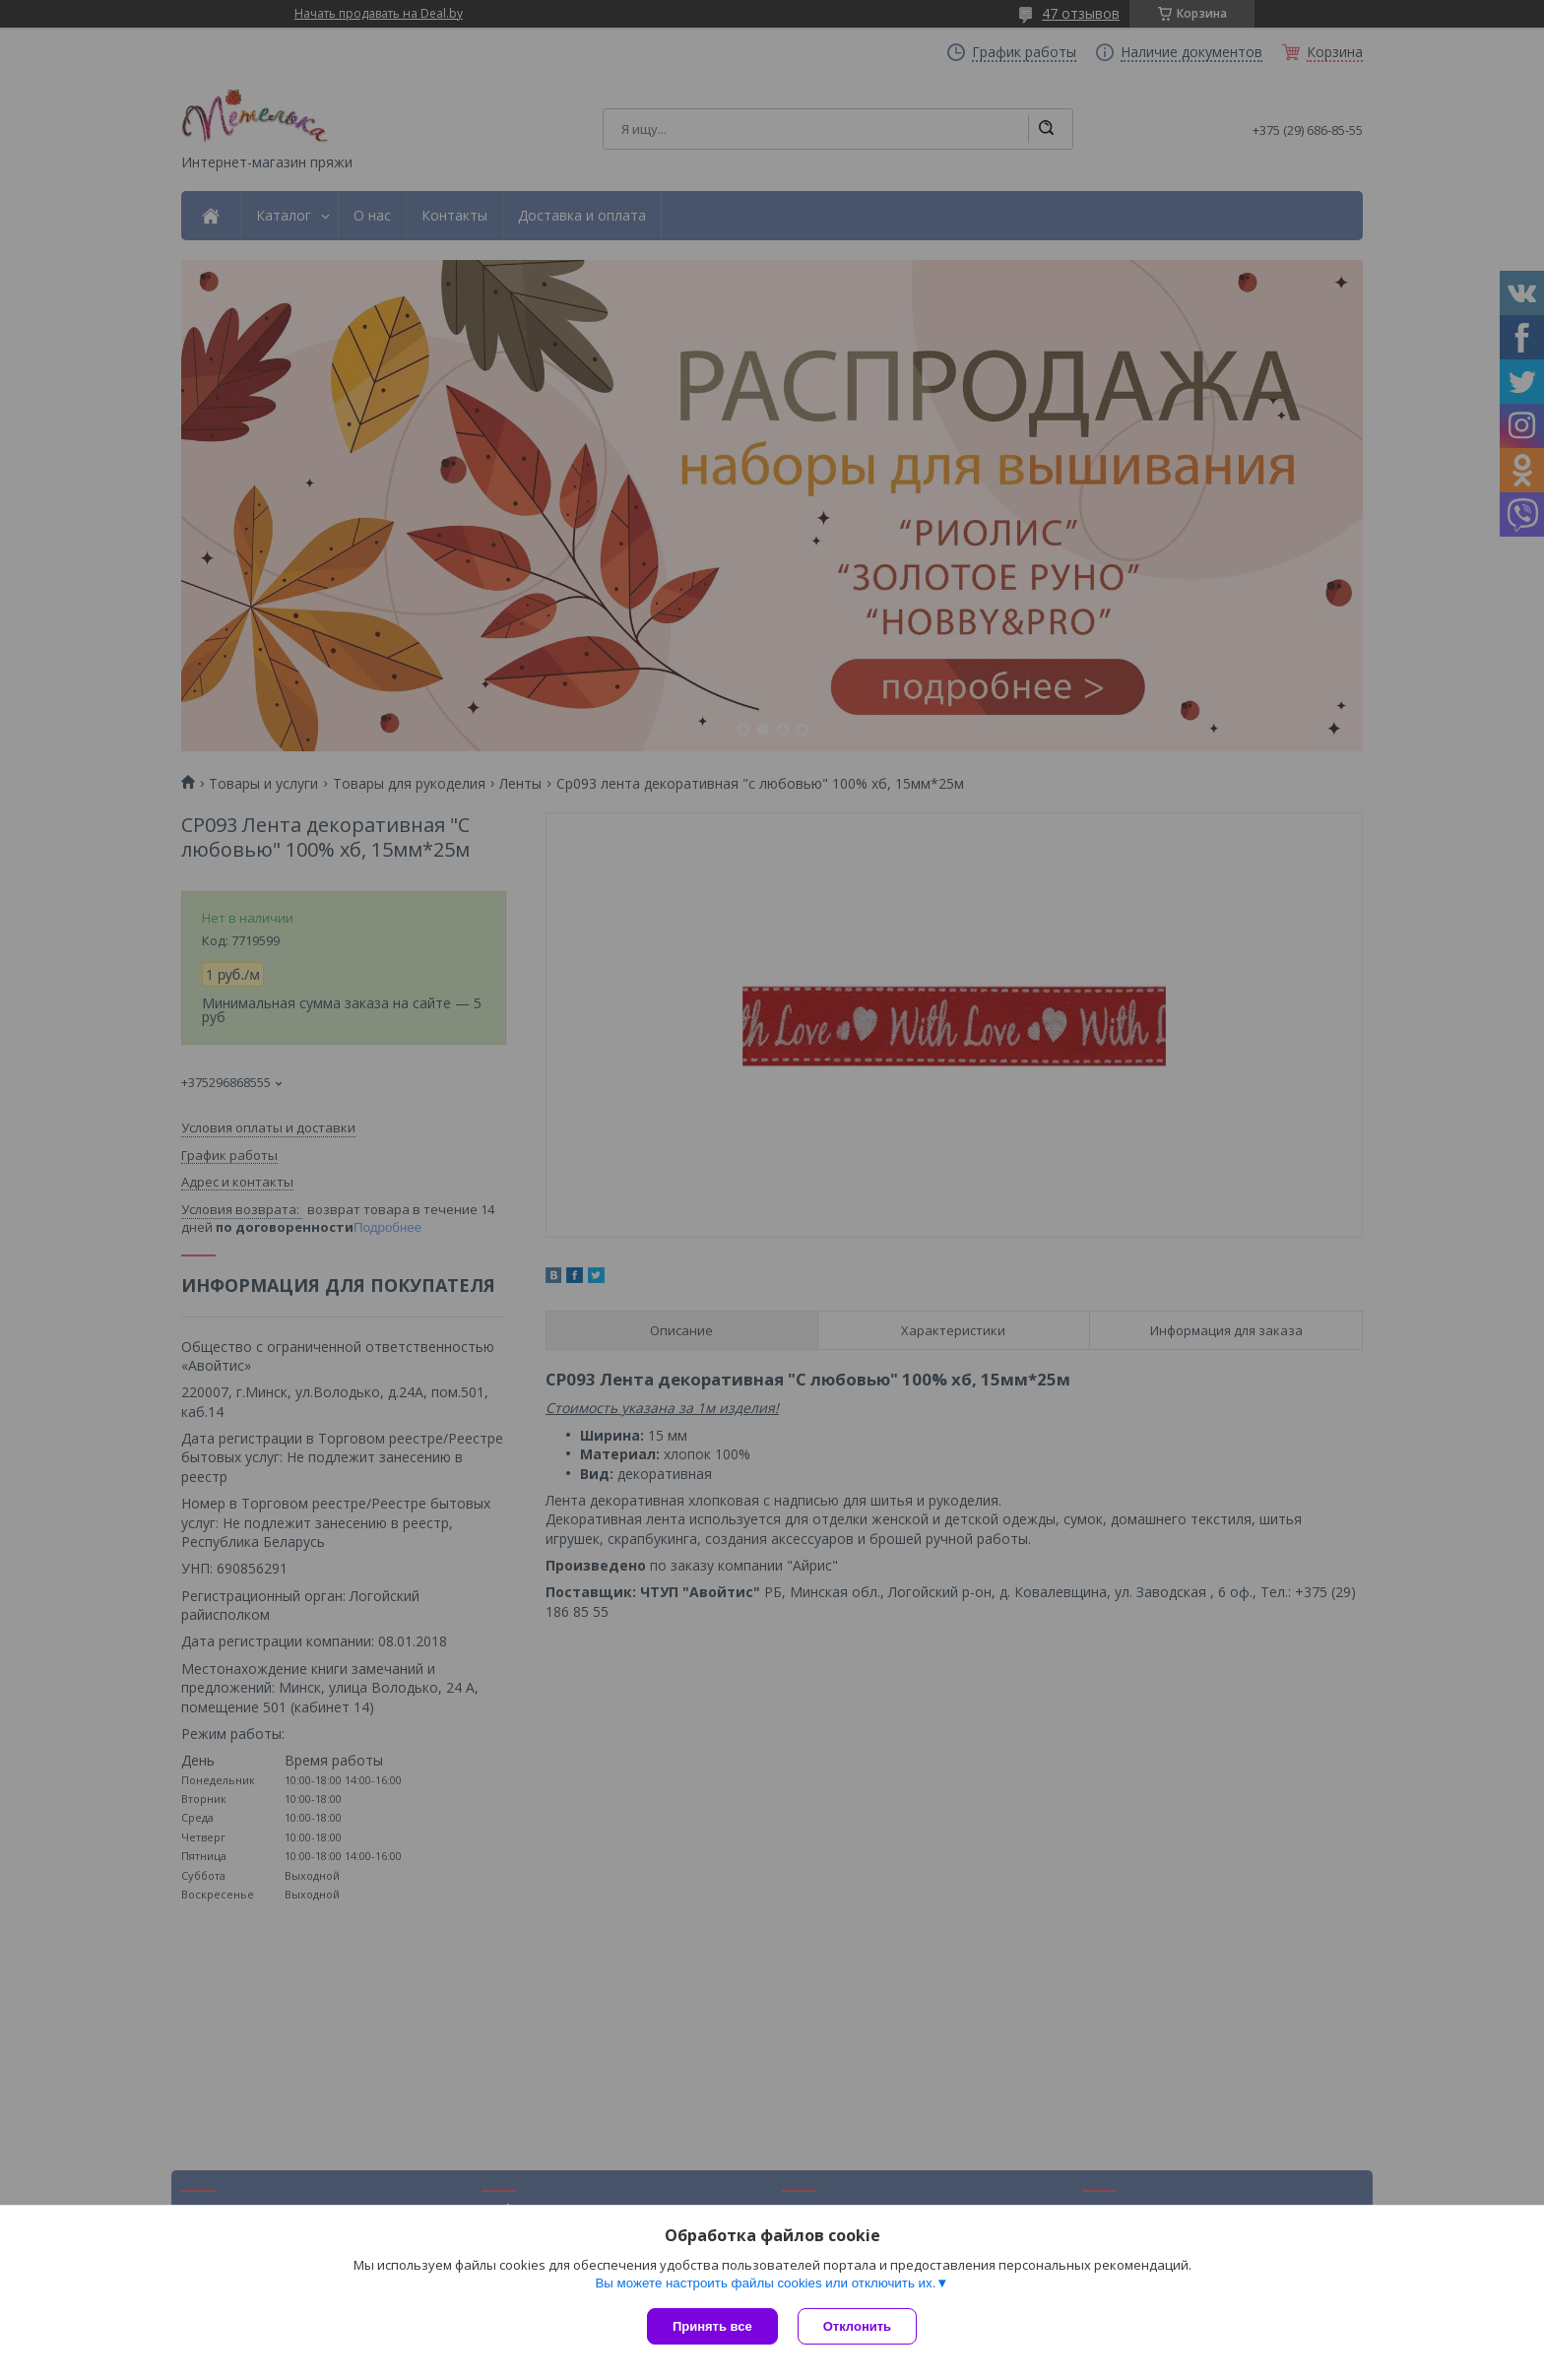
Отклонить (857, 2326)
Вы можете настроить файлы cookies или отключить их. (765, 2283)
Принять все (712, 2326)
